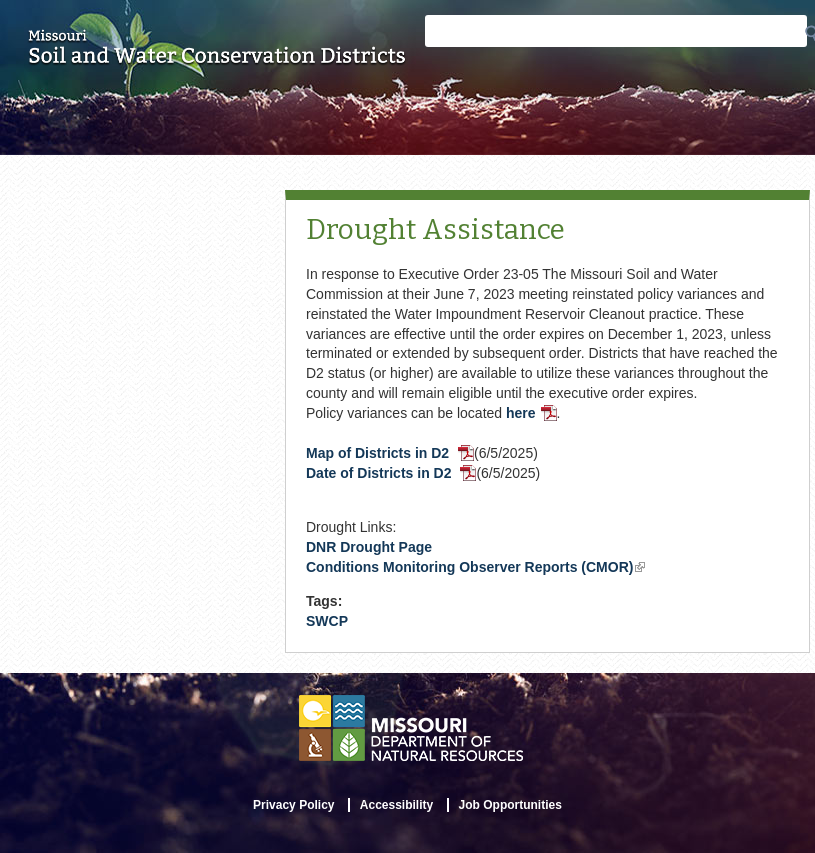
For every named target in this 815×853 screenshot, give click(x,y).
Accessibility (396, 805)
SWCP (327, 621)
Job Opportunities (510, 805)
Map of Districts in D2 (390, 453)
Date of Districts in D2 (391, 473)
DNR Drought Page (369, 547)
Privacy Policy (293, 805)
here (531, 413)
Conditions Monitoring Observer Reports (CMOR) (475, 567)
